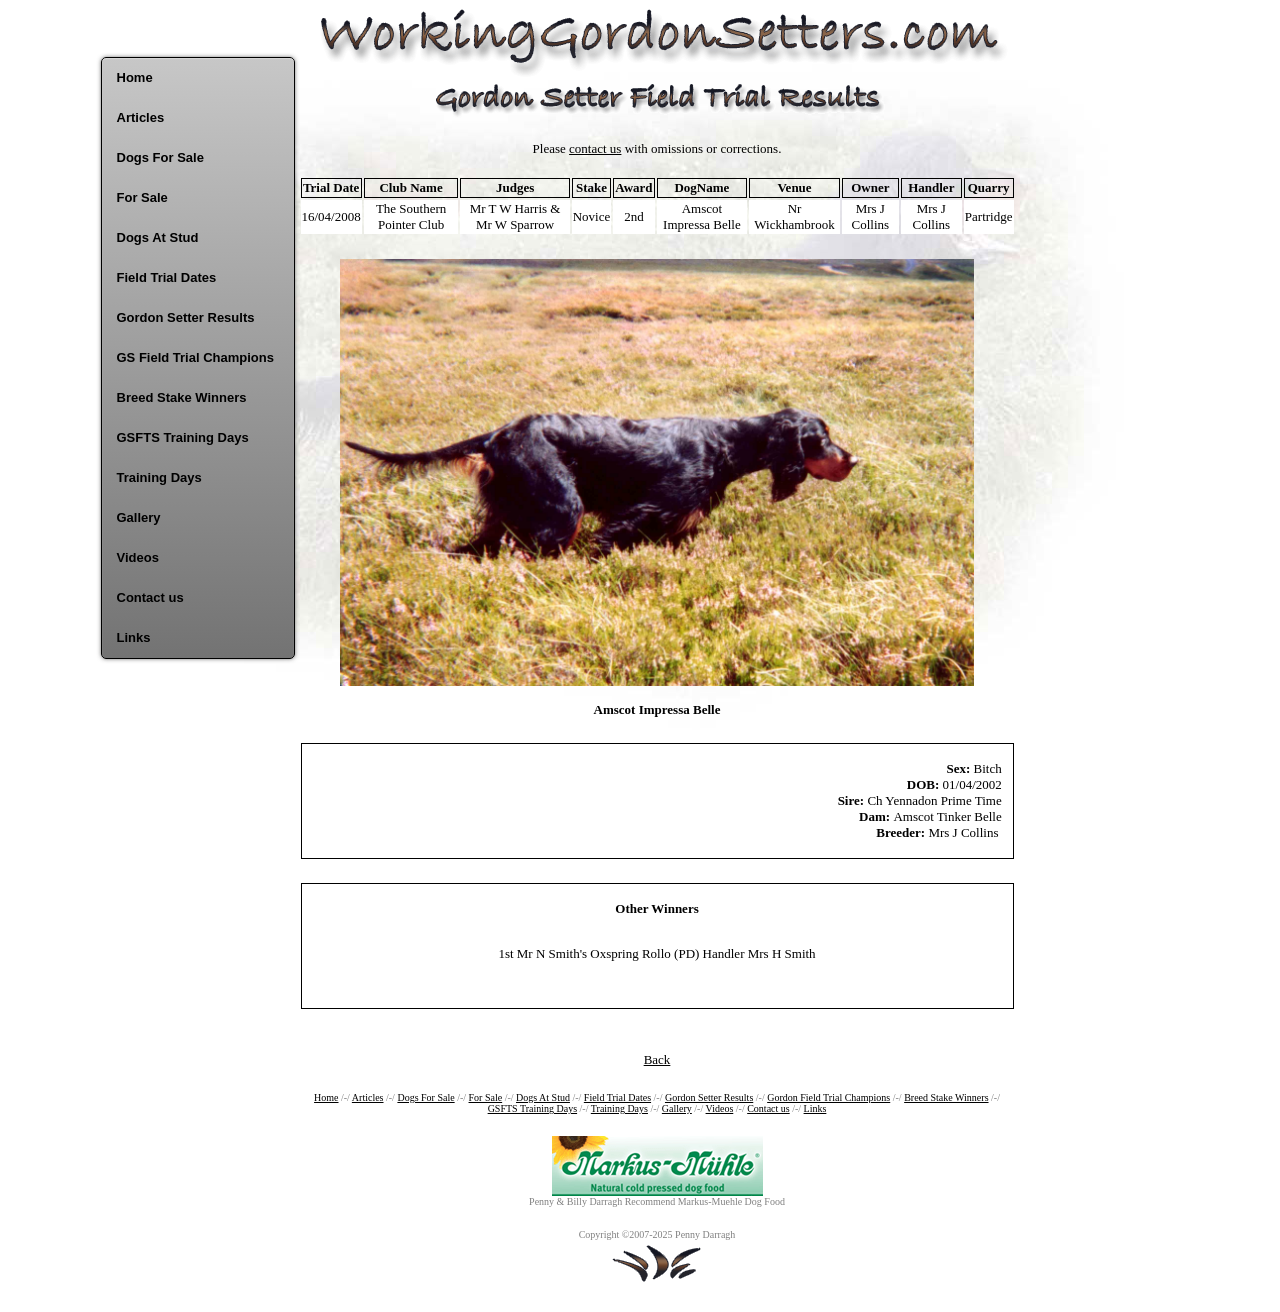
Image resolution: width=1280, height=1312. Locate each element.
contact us (595, 148)
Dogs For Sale (160, 157)
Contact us (150, 597)
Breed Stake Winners (182, 397)
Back (657, 1059)
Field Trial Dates (167, 277)
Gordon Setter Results (186, 317)
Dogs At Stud (158, 237)
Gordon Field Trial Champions (828, 1097)
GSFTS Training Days (183, 437)
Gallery (139, 517)
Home (135, 77)
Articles (141, 117)
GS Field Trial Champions (195, 357)
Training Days (159, 477)
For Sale (142, 197)
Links (134, 637)
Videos (138, 557)
